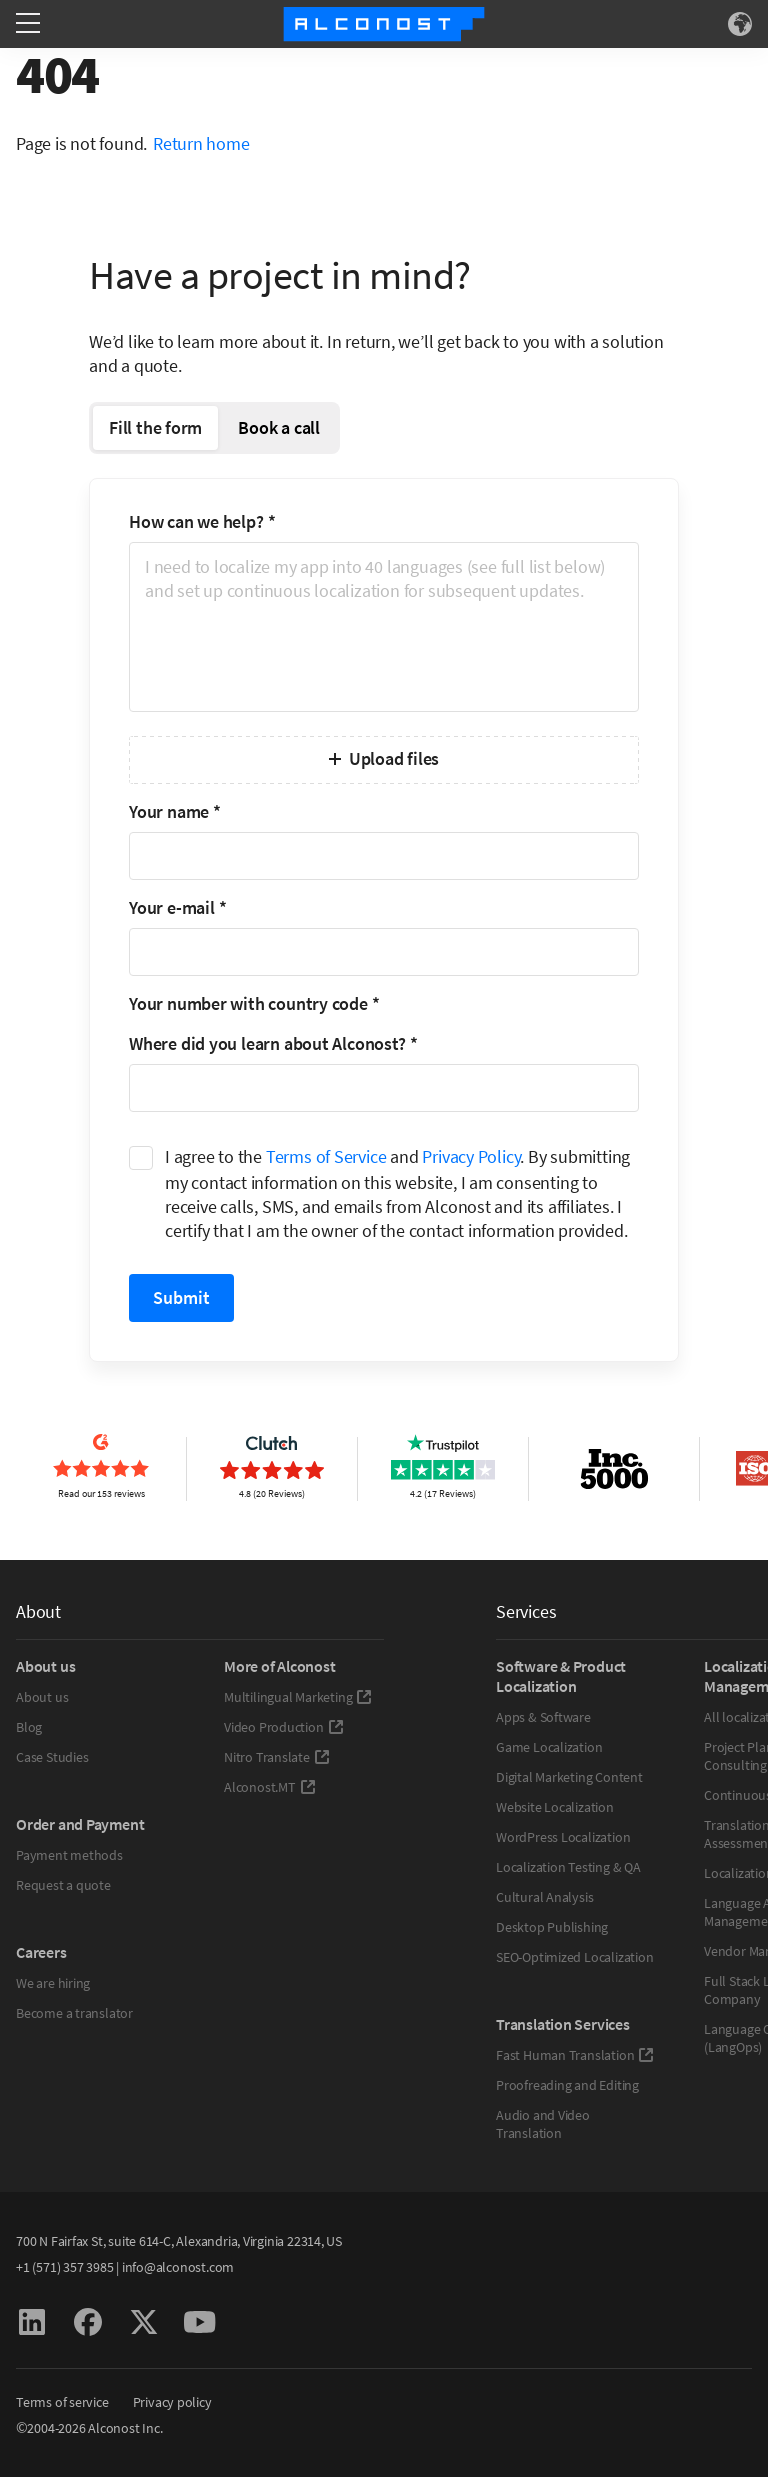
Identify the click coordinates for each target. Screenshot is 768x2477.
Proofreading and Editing (567, 2085)
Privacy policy (172, 2402)
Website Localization (555, 1807)
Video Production (284, 1727)
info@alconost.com (178, 2267)
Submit (181, 1297)
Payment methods (69, 1855)
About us (42, 1697)
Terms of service (62, 2402)
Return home (201, 143)
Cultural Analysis (544, 1897)
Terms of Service (326, 1156)
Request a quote (63, 1885)
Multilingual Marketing (298, 1697)
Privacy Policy (471, 1156)
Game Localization (549, 1747)
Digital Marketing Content (569, 1777)
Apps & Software (543, 1717)
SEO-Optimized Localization (574, 1957)
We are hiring (53, 1983)
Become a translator (74, 2013)
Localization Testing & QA (568, 1867)
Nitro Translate (277, 1757)
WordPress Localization (563, 1837)
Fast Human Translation (575, 2055)
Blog (29, 1727)
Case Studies (52, 1757)
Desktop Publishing (552, 1927)
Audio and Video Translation (543, 2124)
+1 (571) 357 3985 (64, 2267)
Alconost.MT (270, 1787)
